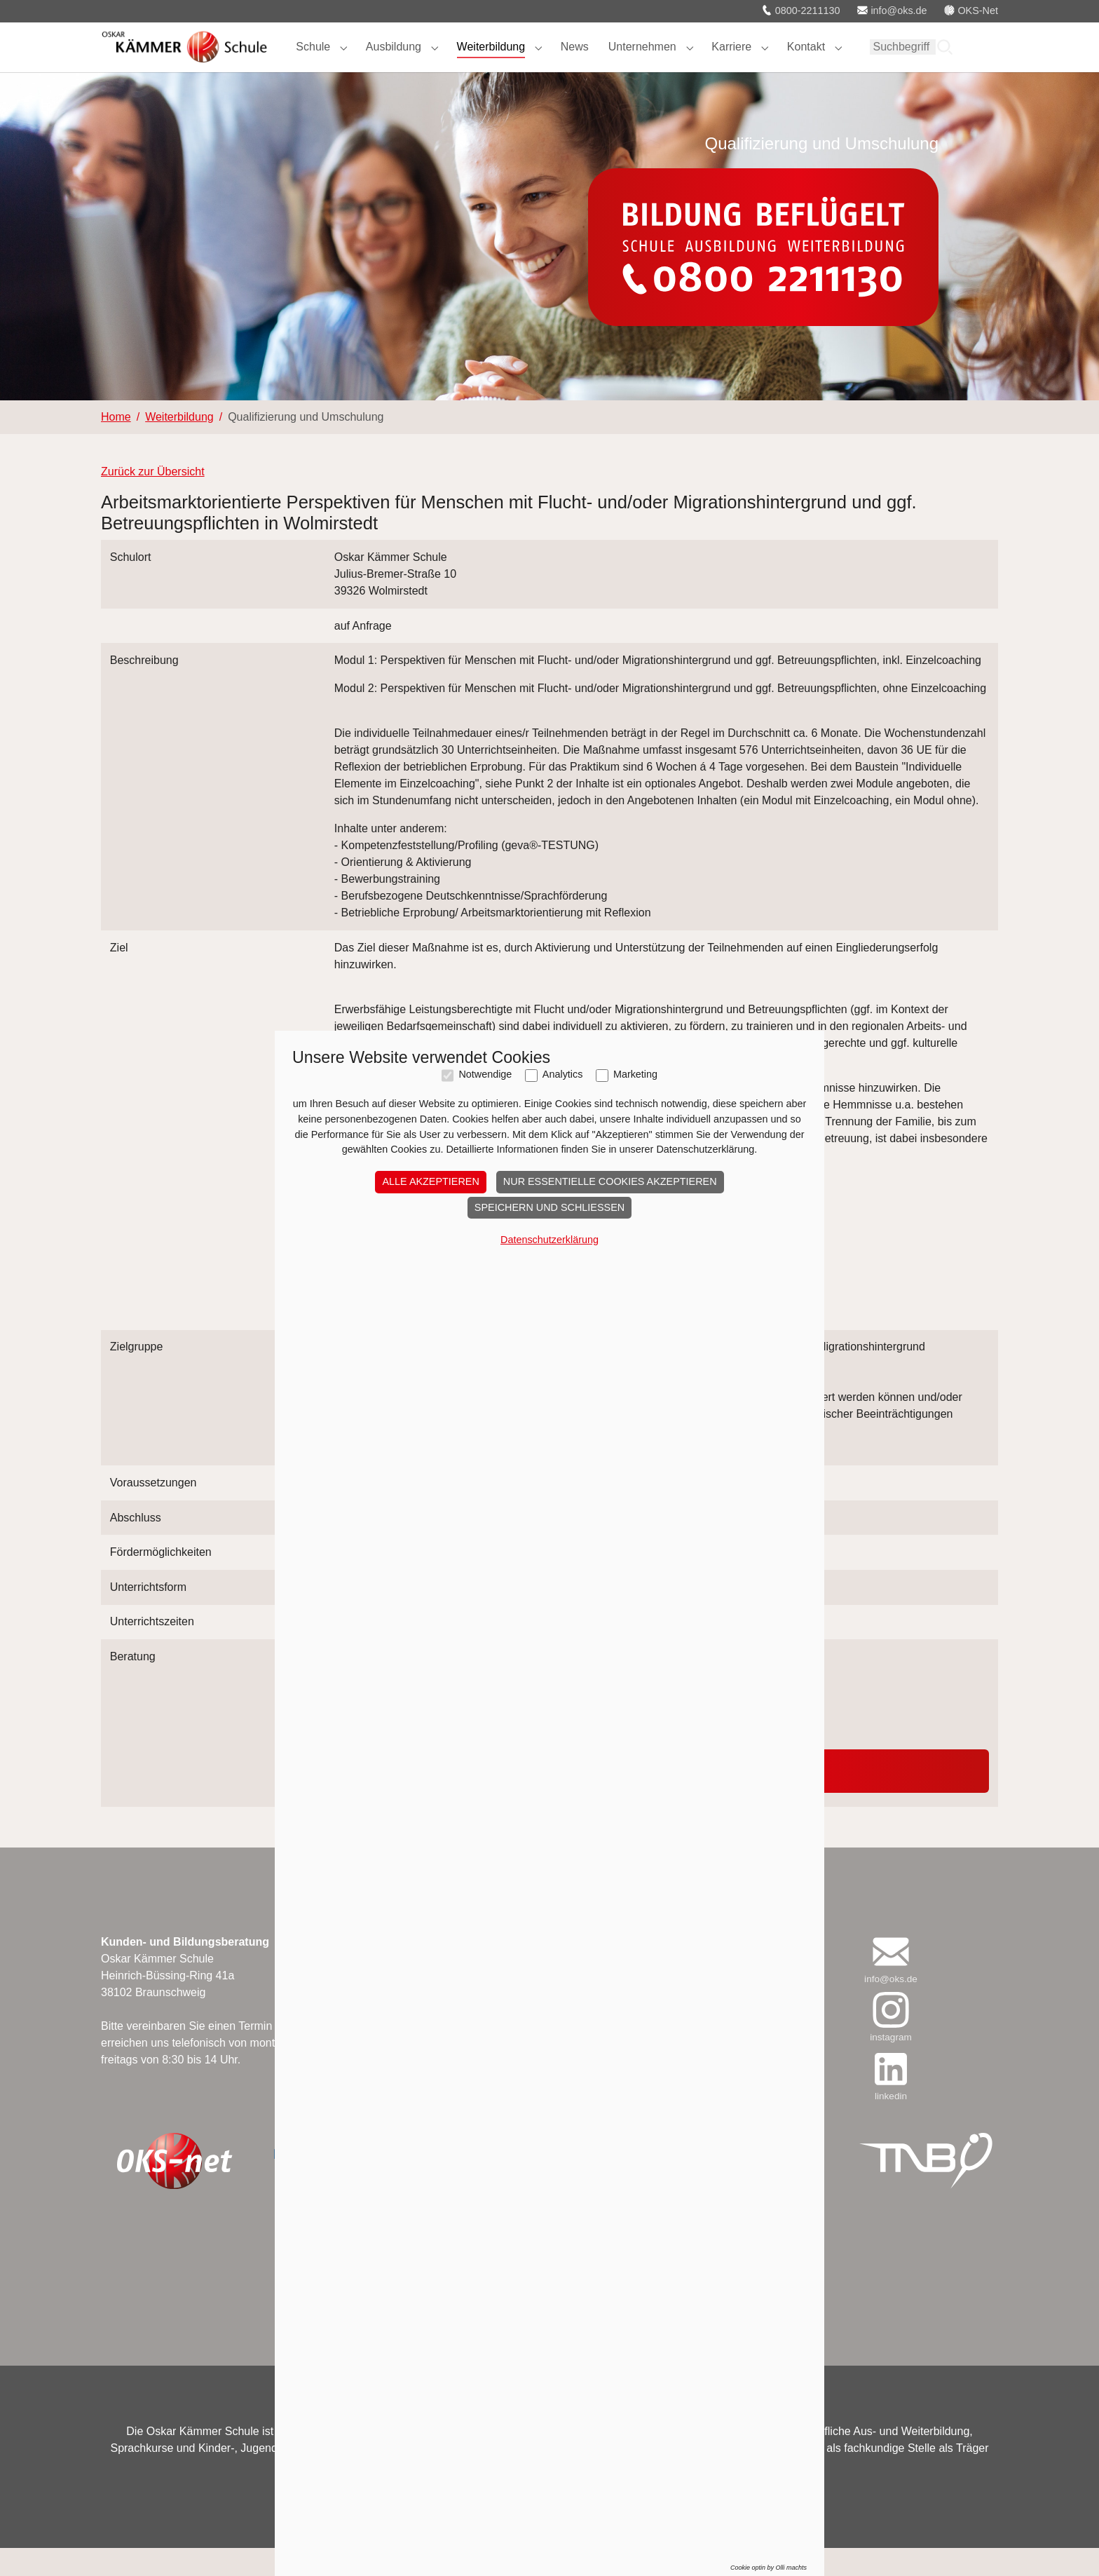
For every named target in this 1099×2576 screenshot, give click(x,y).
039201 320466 (373, 1735)
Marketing (635, 1827)
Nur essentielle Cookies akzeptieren (610, 1933)
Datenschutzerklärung (549, 1991)
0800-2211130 (800, 10)
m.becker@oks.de (379, 1752)
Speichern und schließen (549, 1959)
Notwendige (485, 1827)
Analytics (562, 1827)
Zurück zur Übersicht (153, 500)
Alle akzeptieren (430, 1933)
